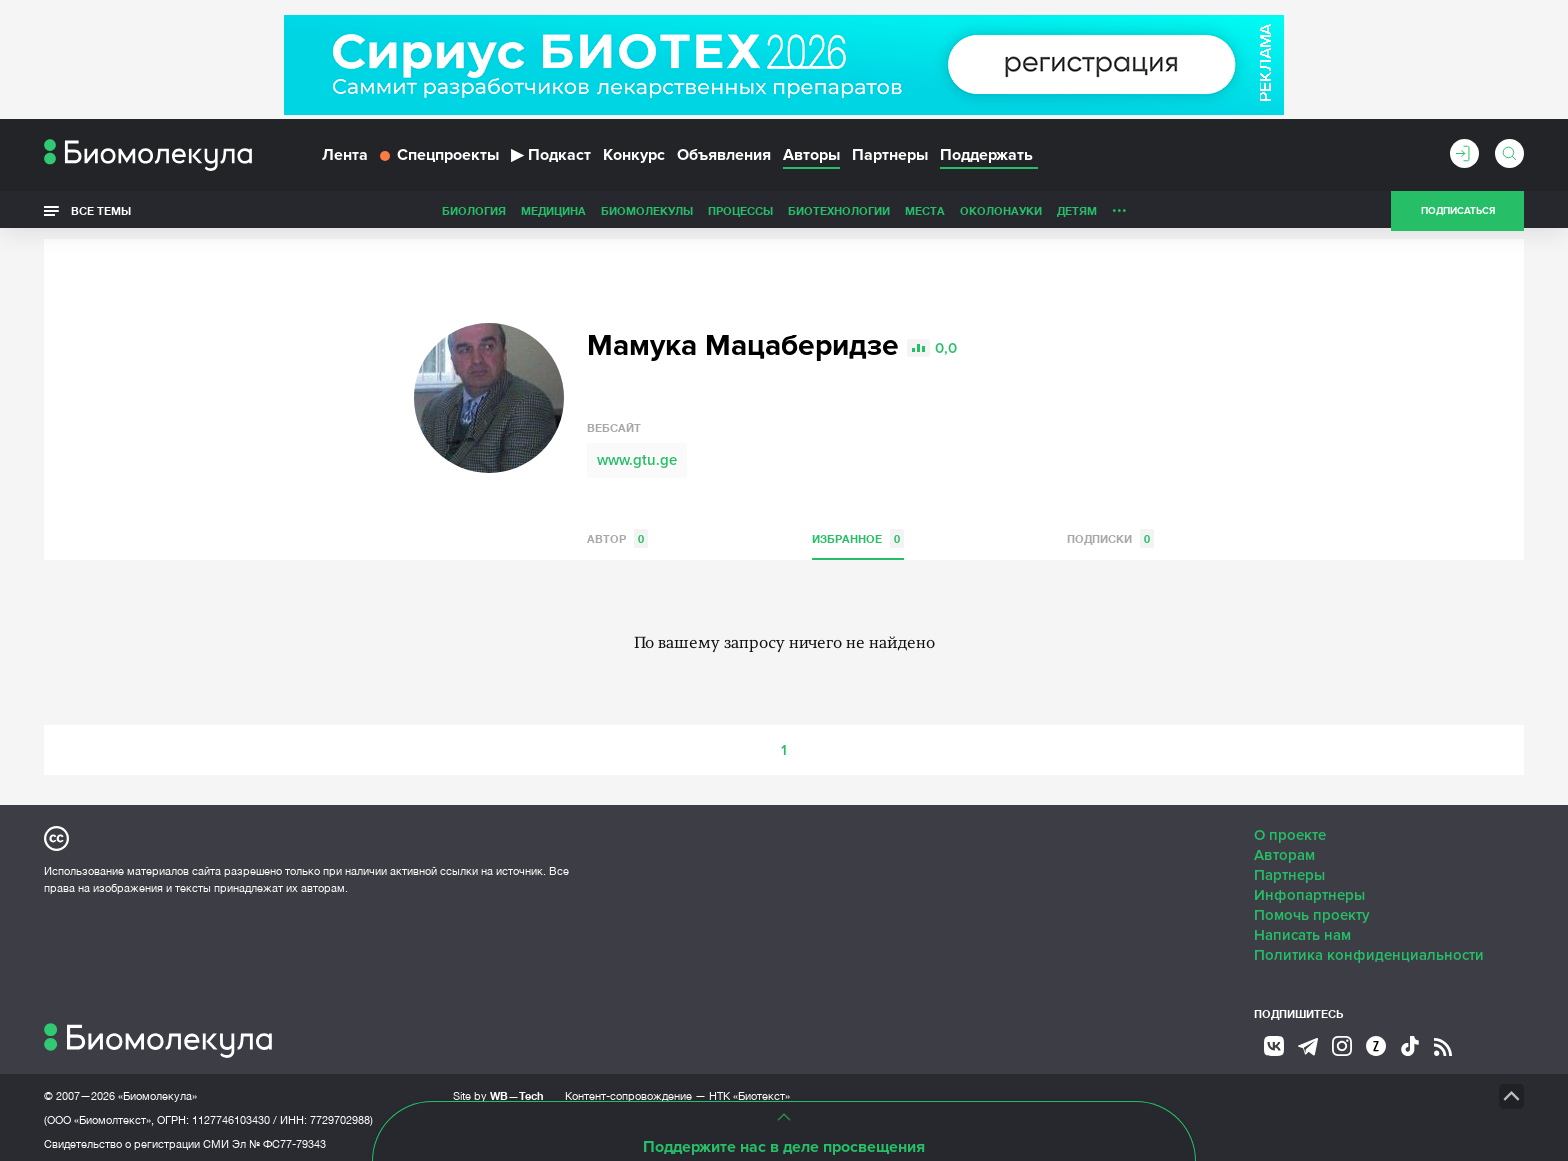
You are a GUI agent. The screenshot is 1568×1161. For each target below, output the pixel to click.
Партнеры (890, 158)
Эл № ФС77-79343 (279, 1139)
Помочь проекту (1312, 910)
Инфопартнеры (1309, 890)
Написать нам (1302, 930)
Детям (936, 213)
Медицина (412, 213)
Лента (345, 158)
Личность (1002, 213)
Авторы (811, 158)
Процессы (599, 213)
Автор (617, 533)
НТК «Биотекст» (749, 1091)
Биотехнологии (698, 213)
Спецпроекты (439, 158)
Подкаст (551, 158)
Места (784, 213)
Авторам (1284, 850)
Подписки (1110, 533)
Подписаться (1458, 214)
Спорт (1067, 213)
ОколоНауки (860, 213)
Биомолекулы (506, 213)
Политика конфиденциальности (1369, 950)
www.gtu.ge (637, 455)
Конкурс (634, 158)
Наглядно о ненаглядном (1185, 213)
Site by (498, 1090)
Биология (333, 213)
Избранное (858, 533)
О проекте (1290, 830)
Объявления (724, 158)
